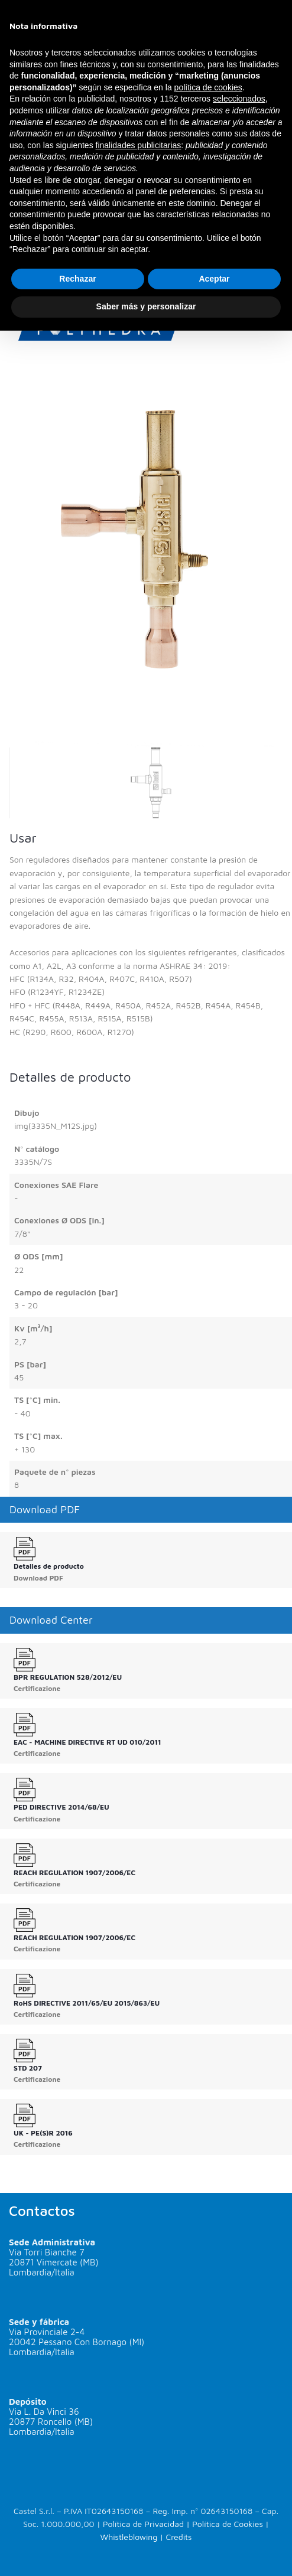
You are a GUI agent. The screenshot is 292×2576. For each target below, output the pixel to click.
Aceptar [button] (214, 278)
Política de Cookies (227, 2524)
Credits (179, 2537)
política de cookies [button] (208, 87)
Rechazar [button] (77, 278)
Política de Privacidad (143, 2524)
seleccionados (239, 98)
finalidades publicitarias (138, 145)
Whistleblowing (129, 2537)
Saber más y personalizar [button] (146, 306)
